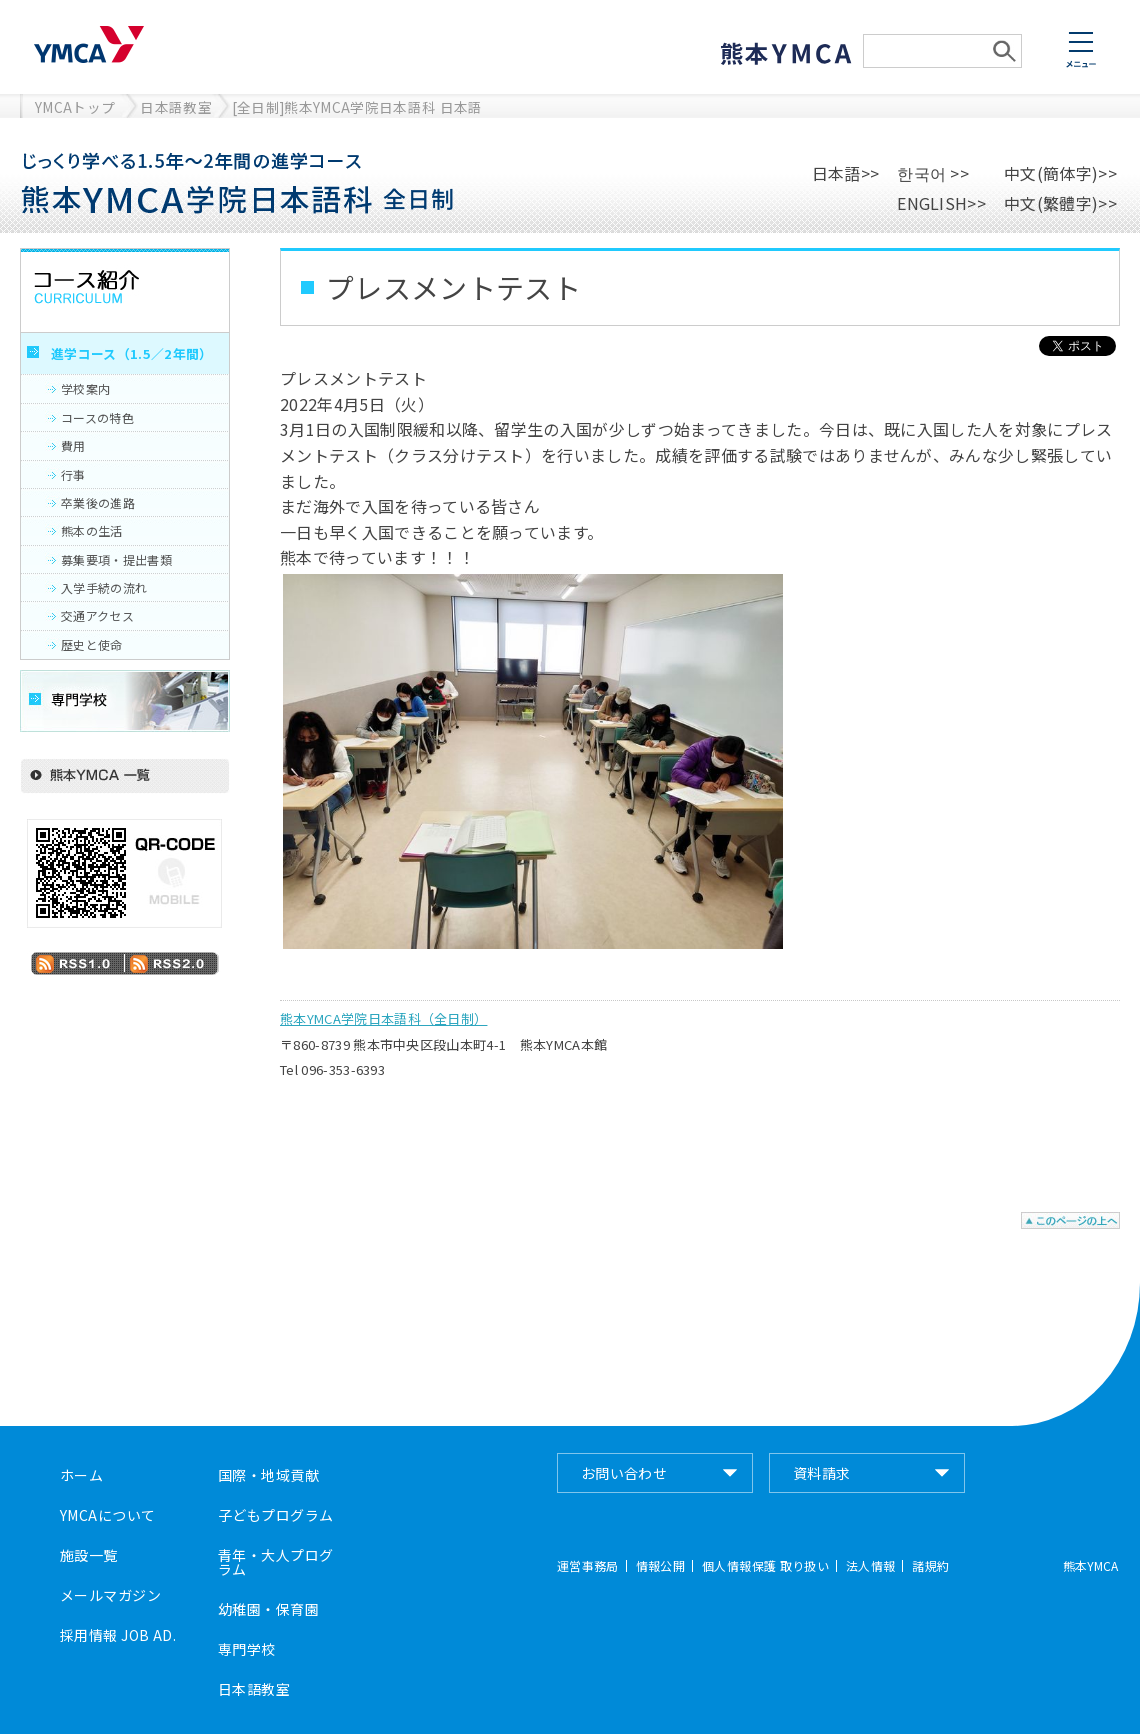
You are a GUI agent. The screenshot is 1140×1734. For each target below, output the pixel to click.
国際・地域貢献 (268, 1475)
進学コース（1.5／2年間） (131, 353)
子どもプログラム (275, 1515)
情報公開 (660, 1566)
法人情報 (870, 1566)
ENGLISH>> (941, 203)
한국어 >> (933, 173)
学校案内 (85, 388)
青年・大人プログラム (275, 1562)
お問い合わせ (624, 1473)
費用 (73, 445)
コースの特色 (97, 417)
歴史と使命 (92, 644)
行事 (73, 474)
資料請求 (822, 1473)
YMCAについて (107, 1515)
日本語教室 (176, 107)
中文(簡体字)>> (1060, 173)
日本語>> (846, 173)
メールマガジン (110, 1595)
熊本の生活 (92, 530)
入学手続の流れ (104, 587)
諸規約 (930, 1566)
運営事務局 (588, 1566)
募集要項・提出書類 (116, 559)
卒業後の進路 (98, 502)
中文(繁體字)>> (1060, 203)
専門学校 (247, 1649)
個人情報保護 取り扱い (765, 1566)
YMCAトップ (75, 107)
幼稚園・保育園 (268, 1609)
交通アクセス (97, 615)
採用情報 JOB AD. (118, 1635)
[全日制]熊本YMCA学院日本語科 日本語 (357, 107)
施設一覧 (89, 1555)
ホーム (81, 1475)
